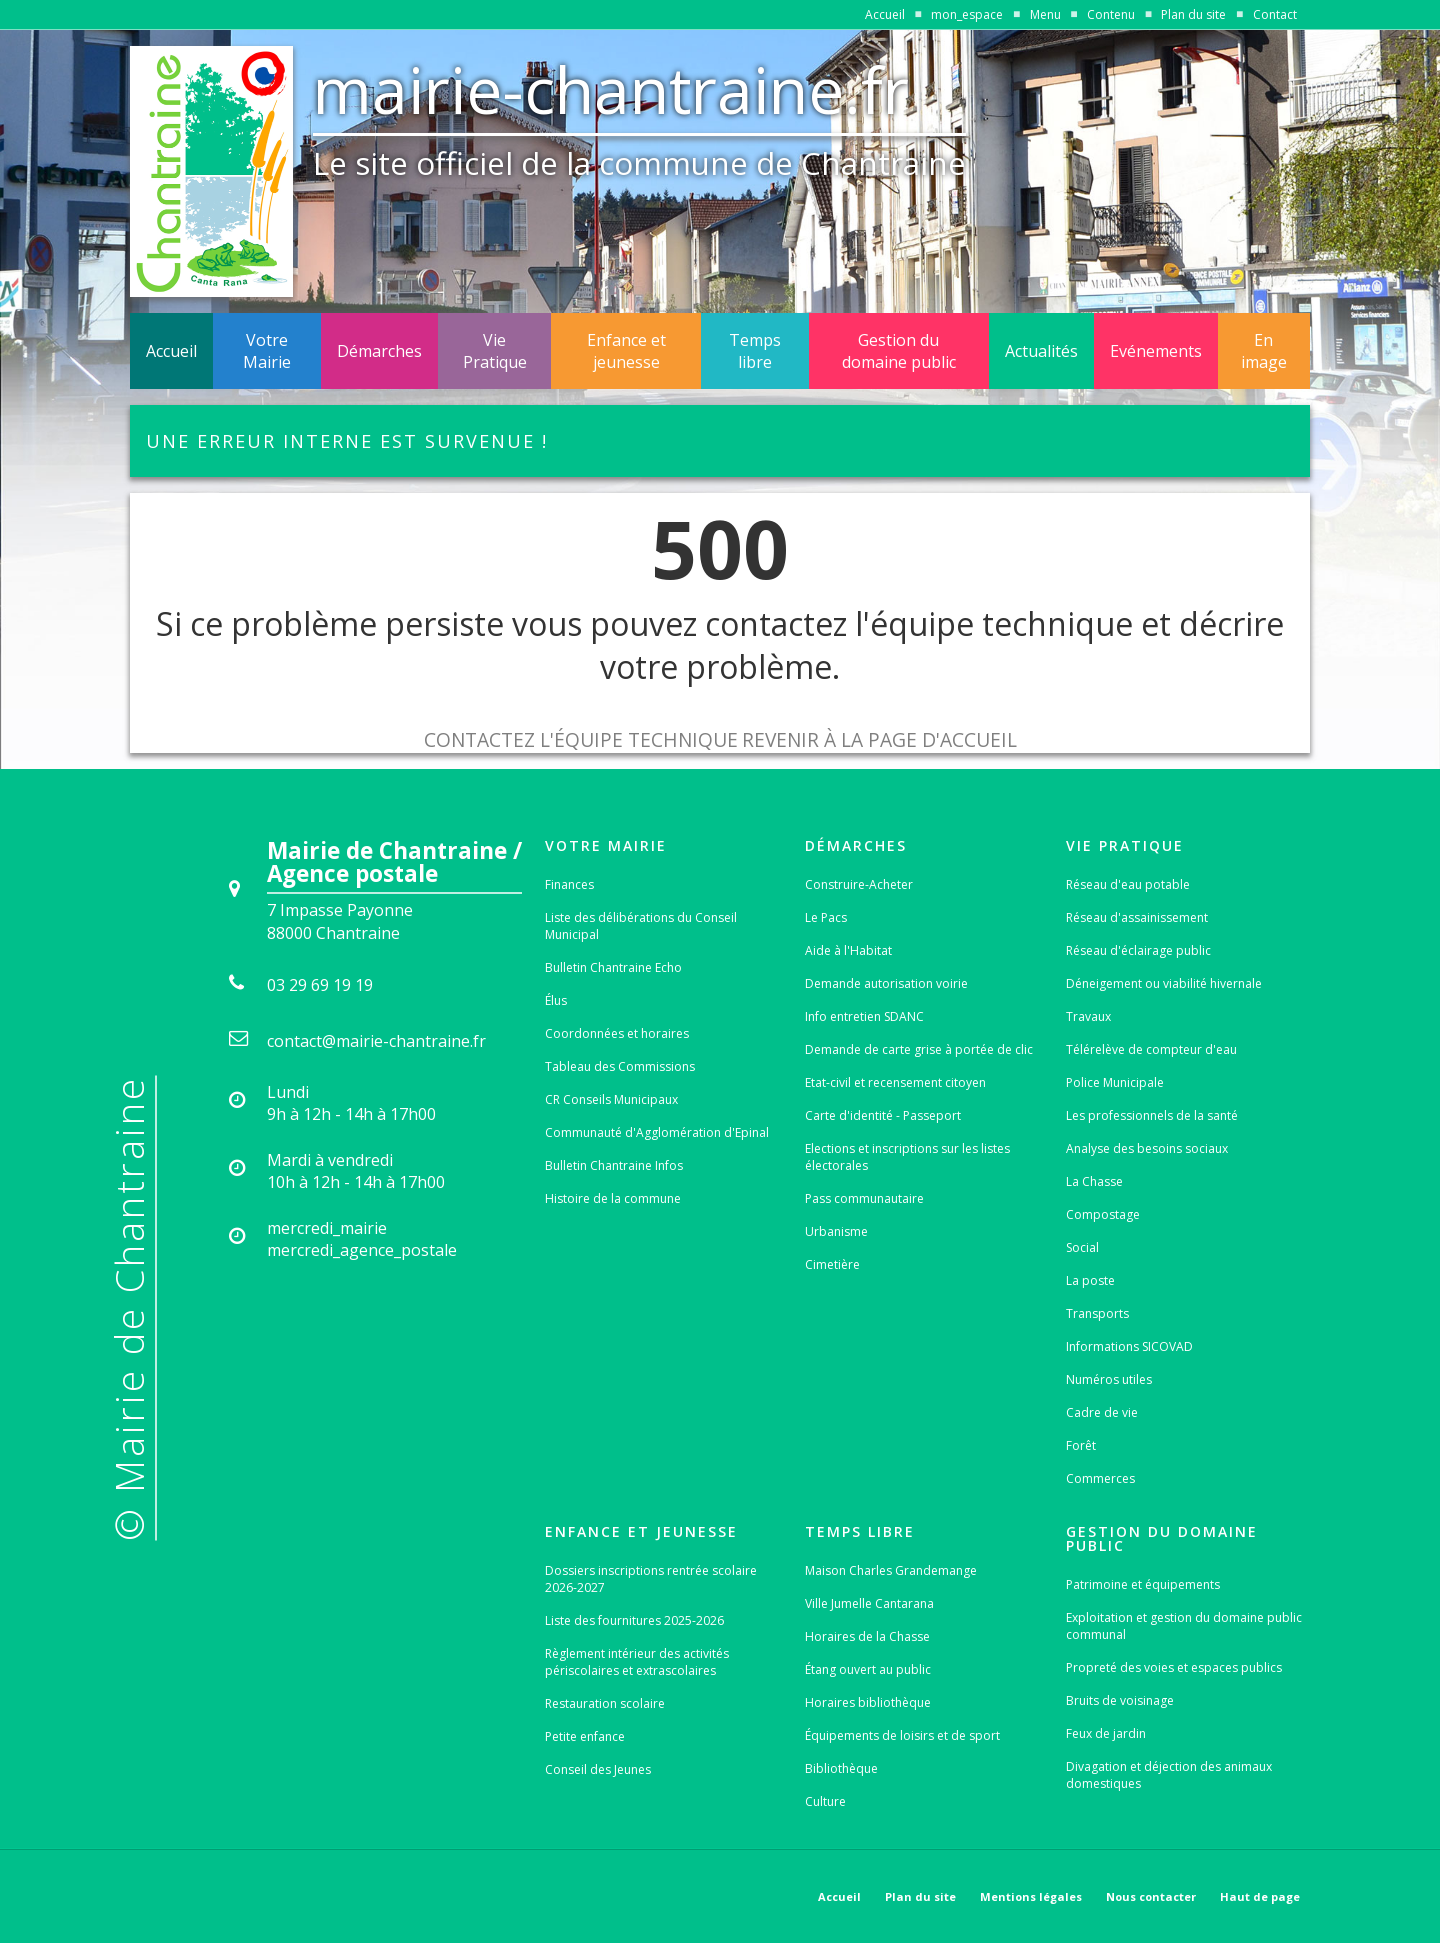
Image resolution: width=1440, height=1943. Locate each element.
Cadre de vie (1102, 1412)
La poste (1090, 1280)
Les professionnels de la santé (1152, 1115)
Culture (825, 1801)
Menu (1045, 14)
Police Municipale (1115, 1082)
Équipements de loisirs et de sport (902, 1735)
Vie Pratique (495, 351)
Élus (556, 1000)
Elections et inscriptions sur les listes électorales (907, 1157)
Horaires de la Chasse (867, 1636)
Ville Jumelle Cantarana (869, 1603)
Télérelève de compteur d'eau (1151, 1049)
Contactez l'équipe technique (581, 739)
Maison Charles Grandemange (891, 1570)
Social (1082, 1247)
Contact (1275, 14)
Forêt (1081, 1445)
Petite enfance (585, 1736)
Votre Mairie (267, 351)
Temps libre (755, 351)
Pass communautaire (864, 1198)
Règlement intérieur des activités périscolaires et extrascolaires (637, 1662)
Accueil (885, 14)
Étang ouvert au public (868, 1669)
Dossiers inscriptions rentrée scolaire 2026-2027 (651, 1579)
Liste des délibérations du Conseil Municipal (641, 926)
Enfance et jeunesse (626, 351)
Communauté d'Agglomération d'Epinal (657, 1132)
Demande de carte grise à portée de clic (919, 1049)
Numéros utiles (1109, 1379)
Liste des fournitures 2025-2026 (634, 1620)
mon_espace (967, 14)
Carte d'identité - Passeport (883, 1115)
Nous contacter (1151, 1896)
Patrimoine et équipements (1143, 1584)
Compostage (1103, 1214)
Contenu (1111, 14)
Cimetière (832, 1264)
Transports (1097, 1313)
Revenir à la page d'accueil (879, 739)
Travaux (1088, 1016)
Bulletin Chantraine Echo (613, 967)
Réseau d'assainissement (1137, 917)
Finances (569, 884)
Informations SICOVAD (1129, 1346)
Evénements (1156, 351)
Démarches (379, 351)
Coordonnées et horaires (617, 1033)
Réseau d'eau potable (1128, 884)
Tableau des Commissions (620, 1066)
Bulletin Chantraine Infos (614, 1165)
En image (1264, 351)
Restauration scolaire (605, 1703)
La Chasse (1094, 1181)
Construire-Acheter (859, 884)
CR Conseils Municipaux (611, 1099)
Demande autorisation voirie (886, 983)
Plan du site (1193, 14)
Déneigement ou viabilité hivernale (1164, 983)
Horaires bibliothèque (868, 1702)
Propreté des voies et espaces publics (1174, 1667)
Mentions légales (1031, 1896)
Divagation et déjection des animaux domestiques (1169, 1775)
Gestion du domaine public (899, 351)
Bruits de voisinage (1120, 1700)
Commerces (1100, 1478)
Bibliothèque (841, 1768)
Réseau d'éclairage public (1138, 950)
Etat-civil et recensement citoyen (895, 1082)
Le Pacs (826, 917)
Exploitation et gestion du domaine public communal (1184, 1626)
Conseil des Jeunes (598, 1769)
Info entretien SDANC (864, 1016)
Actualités (1041, 351)
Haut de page (1260, 1896)
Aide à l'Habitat (848, 950)
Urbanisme (836, 1231)
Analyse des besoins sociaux (1147, 1148)
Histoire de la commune (613, 1198)
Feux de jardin (1106, 1733)
